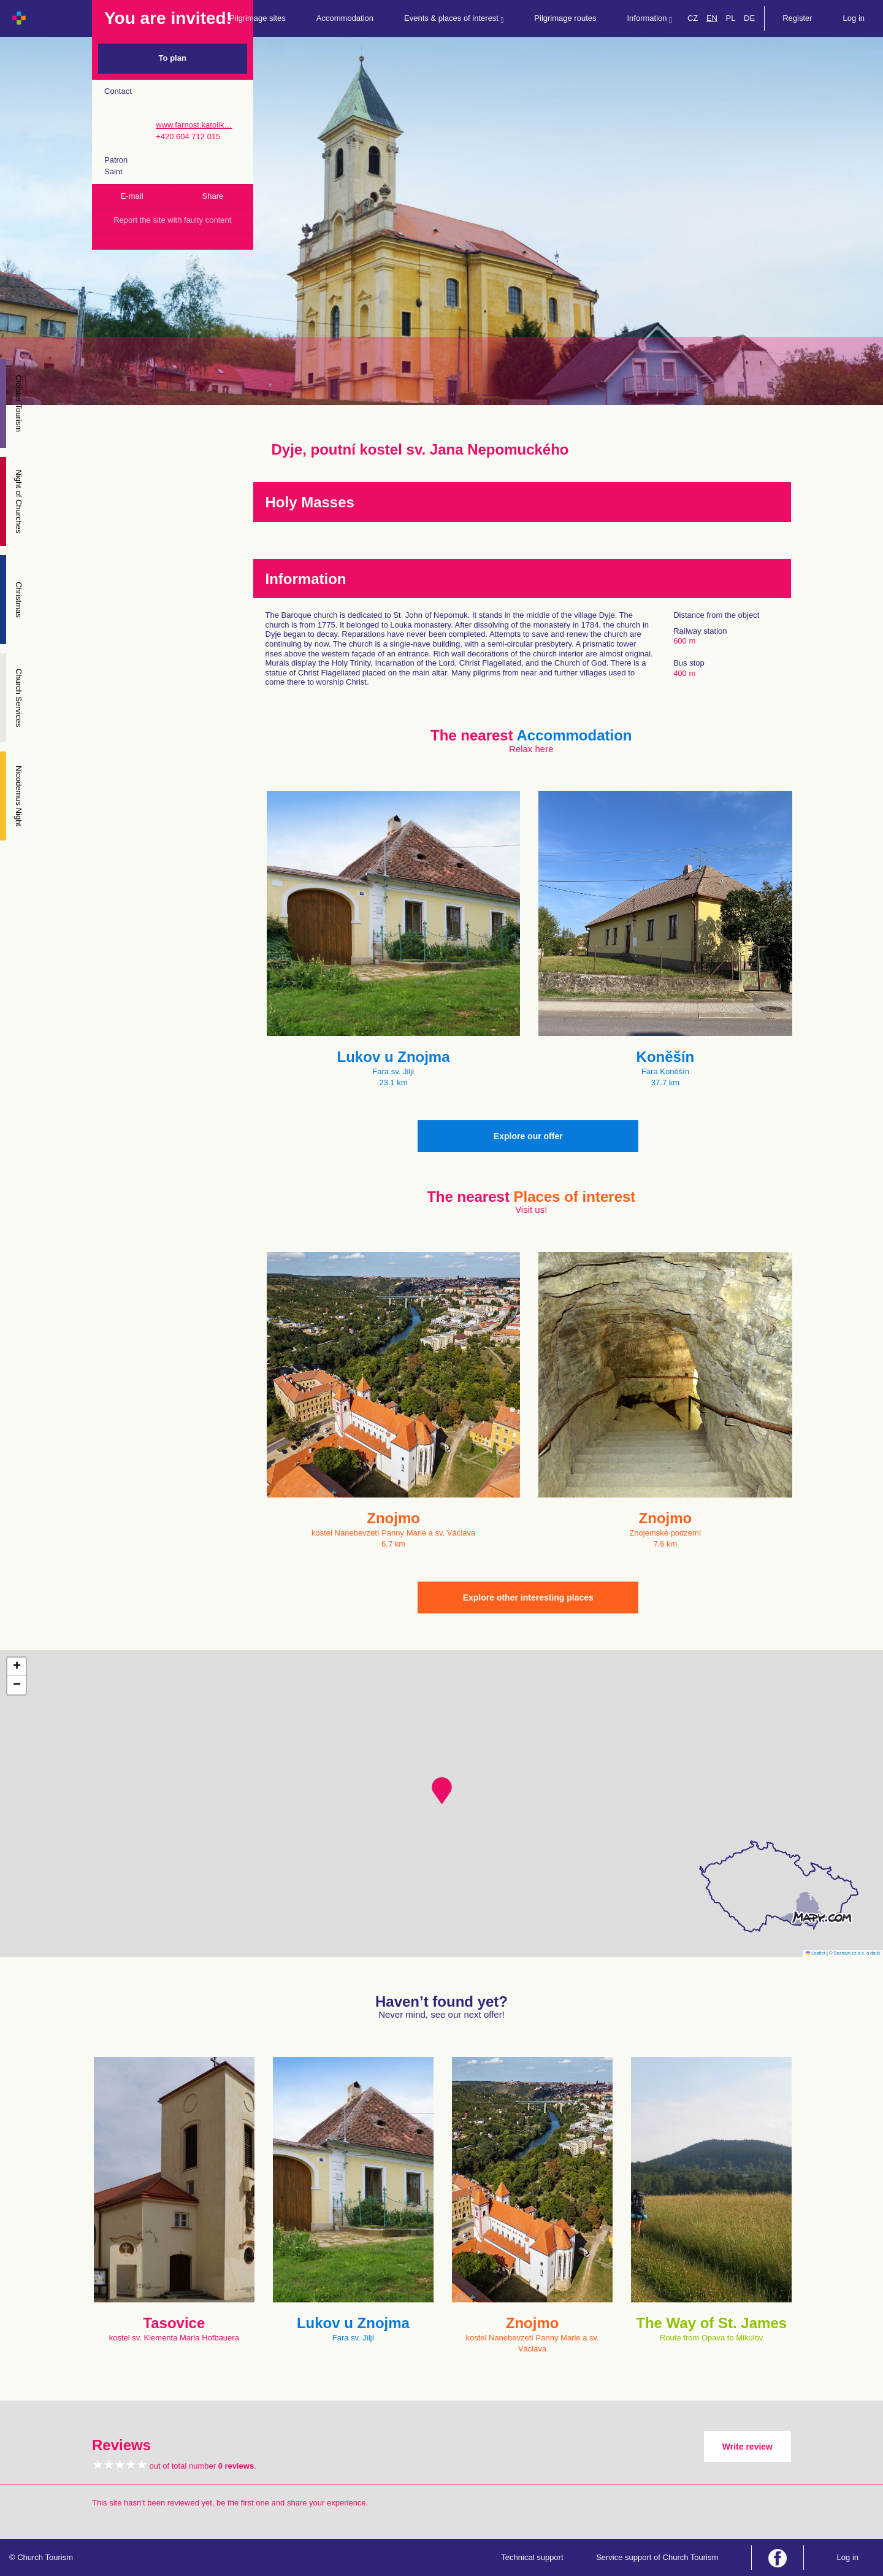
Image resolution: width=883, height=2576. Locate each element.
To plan (172, 58)
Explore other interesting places (528, 1597)
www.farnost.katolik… (194, 124)
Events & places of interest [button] (453, 18)
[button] (442, 1790)
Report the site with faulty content (172, 220)
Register (797, 18)
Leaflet (815, 1953)
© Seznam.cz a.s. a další (854, 1953)
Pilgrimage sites (257, 18)
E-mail (132, 196)
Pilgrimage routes (565, 18)
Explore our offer (528, 1136)
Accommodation (344, 18)
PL (731, 18)
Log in (854, 18)
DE (749, 18)
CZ (692, 18)
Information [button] (649, 18)
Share (213, 196)
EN (711, 18)
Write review (747, 2446)
